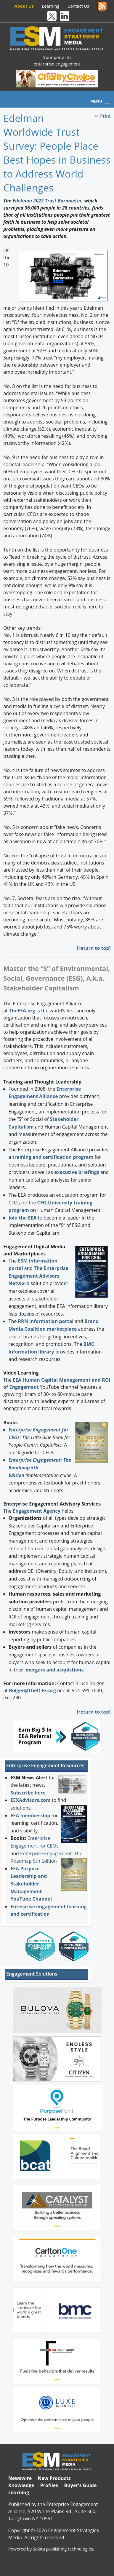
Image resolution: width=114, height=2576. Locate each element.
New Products (54, 2478)
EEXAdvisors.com (30, 1800)
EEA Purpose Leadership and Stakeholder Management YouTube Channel (31, 1883)
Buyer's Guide (80, 2485)
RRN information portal (46, 1321)
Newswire (20, 2478)
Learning (51, 6)
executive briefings (76, 1172)
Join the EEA (23, 1218)
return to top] (94, 948)
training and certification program (52, 1157)
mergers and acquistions (54, 1669)
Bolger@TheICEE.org (32, 1690)
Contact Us (78, 6)
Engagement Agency (36, 1511)
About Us (23, 6)
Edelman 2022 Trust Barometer (46, 200)
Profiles (49, 2485)
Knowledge (21, 2485)
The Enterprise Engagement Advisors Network (38, 1276)
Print (105, 116)
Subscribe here (27, 1792)
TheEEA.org (22, 1010)
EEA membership (30, 1815)
